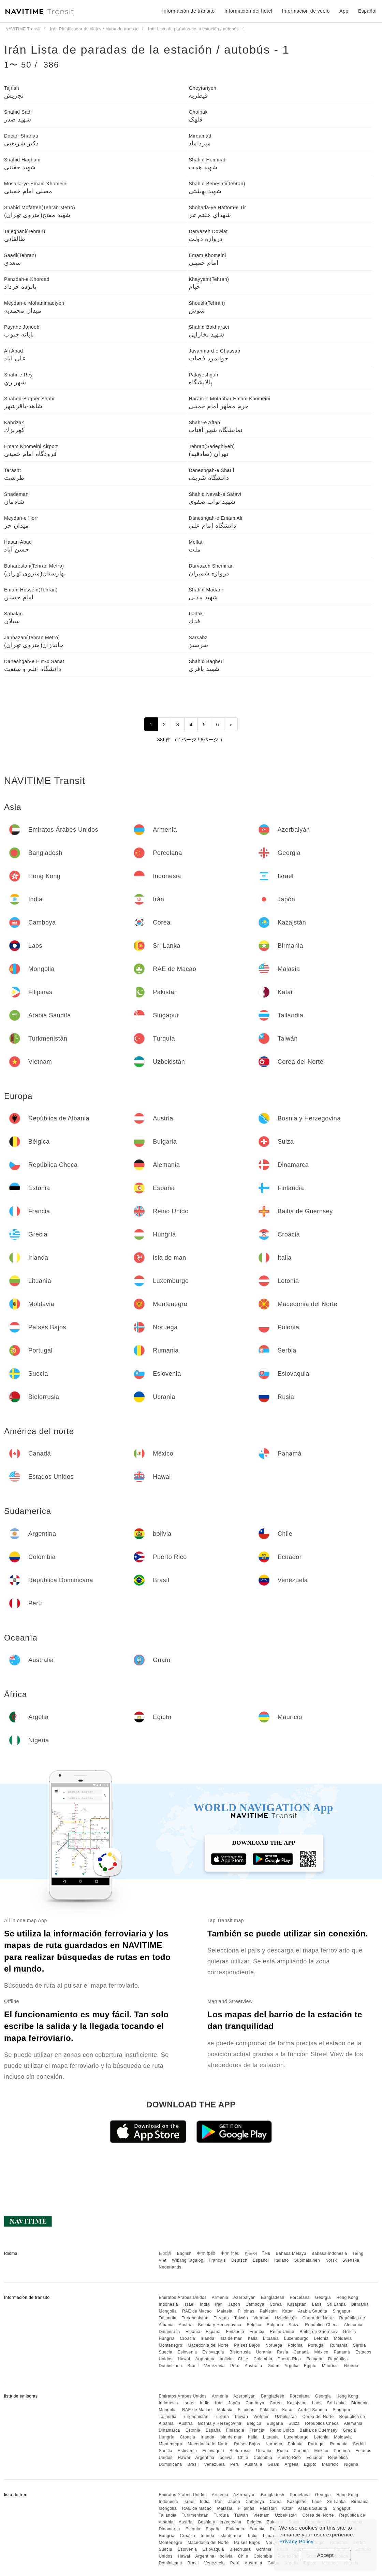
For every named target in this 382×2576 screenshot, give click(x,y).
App (343, 11)
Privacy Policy (296, 2541)
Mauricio (330, 2365)
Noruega (273, 2345)
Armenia (220, 2297)
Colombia (262, 2359)
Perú (234, 2365)
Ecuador (314, 2359)
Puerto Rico (289, 2359)
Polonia (295, 2345)
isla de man (231, 2338)
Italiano (281, 2260)
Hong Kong (347, 2297)
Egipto (310, 2365)
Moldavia (343, 2338)
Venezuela (214, 2365)
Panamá (342, 2352)
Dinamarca (169, 2331)
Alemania (353, 2324)
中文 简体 (230, 2253)
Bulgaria (275, 2324)
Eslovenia (187, 2352)
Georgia (323, 2297)
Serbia (359, 2345)
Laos (317, 2304)
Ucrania (263, 2352)
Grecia (349, 2331)
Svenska (350, 2260)
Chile (243, 2359)
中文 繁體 (206, 2253)
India (205, 2304)
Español (261, 2260)
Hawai (184, 2359)
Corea (276, 2304)
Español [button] (367, 11)
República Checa (322, 2324)
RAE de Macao (197, 2311)
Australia (253, 2365)
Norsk (331, 2260)
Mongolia (168, 2311)
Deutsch (239, 2260)
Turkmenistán (195, 2318)
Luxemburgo (296, 2338)
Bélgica (254, 2324)
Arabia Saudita (312, 2311)
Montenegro (170, 2345)
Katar (287, 2311)
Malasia (225, 2311)
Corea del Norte (318, 2318)
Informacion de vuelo (306, 11)
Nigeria (351, 2365)
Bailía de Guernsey (318, 2331)
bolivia (226, 2359)
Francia (257, 2331)
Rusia (282, 2352)
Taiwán (241, 2318)
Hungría (166, 2338)
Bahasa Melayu (291, 2253)
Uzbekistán (286, 2318)
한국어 (251, 2253)
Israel (188, 2304)
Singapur (341, 2311)
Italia (253, 2338)
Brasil (193, 2365)
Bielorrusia (240, 2352)
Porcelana (300, 2297)
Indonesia (168, 2304)
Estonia (193, 2331)
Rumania (339, 2345)
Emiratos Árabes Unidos (182, 2297)
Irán (219, 2304)
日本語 (165, 2253)
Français (217, 2260)
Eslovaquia (213, 2352)
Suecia (165, 2352)
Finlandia (235, 2331)
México (321, 2352)
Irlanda (207, 2338)
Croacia (187, 2338)
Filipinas (246, 2311)
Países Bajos (247, 2345)
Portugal (316, 2345)
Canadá (301, 2352)
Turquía (221, 2318)
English (184, 2253)
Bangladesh (272, 2297)
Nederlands (170, 2267)
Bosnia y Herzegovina (219, 2324)
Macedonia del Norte (208, 2345)
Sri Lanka (336, 2304)
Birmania (360, 2304)
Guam (273, 2365)
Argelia (291, 2365)
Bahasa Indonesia (329, 2253)
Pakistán (268, 2311)
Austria (186, 2324)
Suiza (294, 2324)
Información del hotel (248, 11)
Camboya (255, 2304)
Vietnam (261, 2318)
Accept (325, 2555)
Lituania (271, 2338)
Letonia (321, 2338)
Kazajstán (297, 2304)
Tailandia (167, 2318)
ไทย (266, 2253)
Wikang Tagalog (187, 2260)
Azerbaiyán (244, 2297)
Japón (234, 2304)
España (213, 2331)
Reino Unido (282, 2331)
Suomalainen (307, 2260)
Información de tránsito (188, 11)
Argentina (205, 2359)
